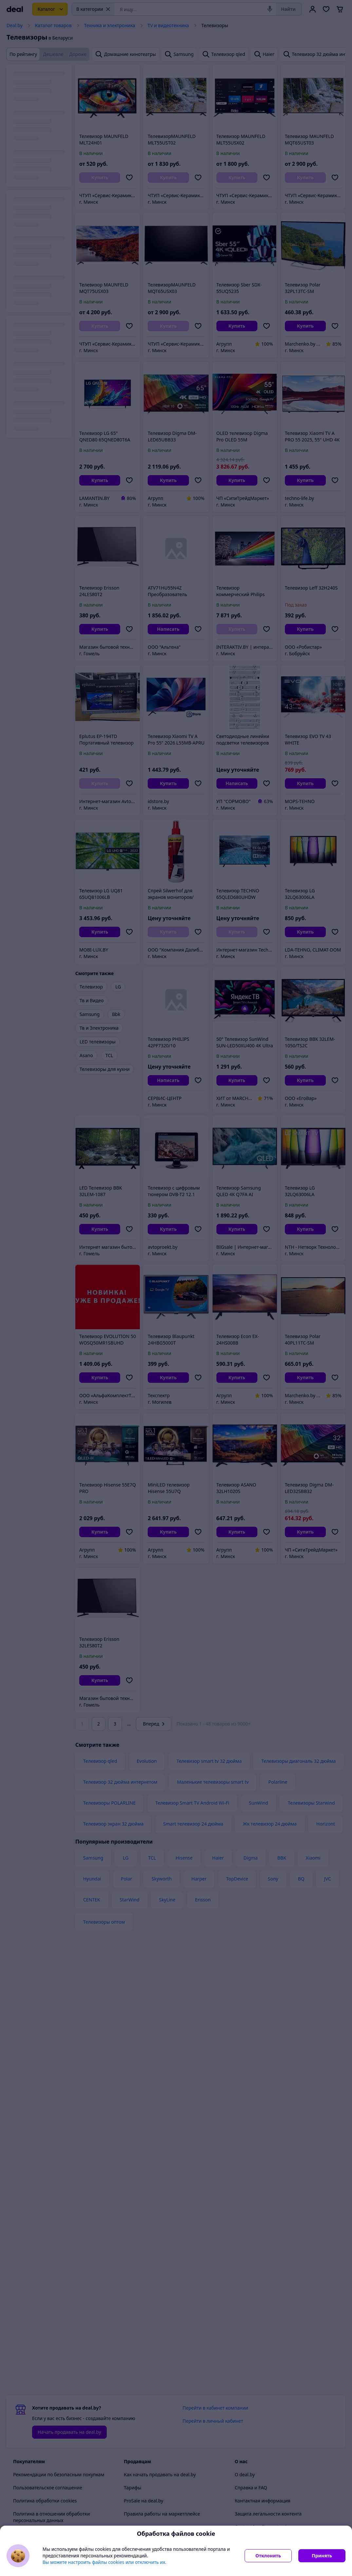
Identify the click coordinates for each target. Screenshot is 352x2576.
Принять (322, 2555)
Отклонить (268, 2555)
